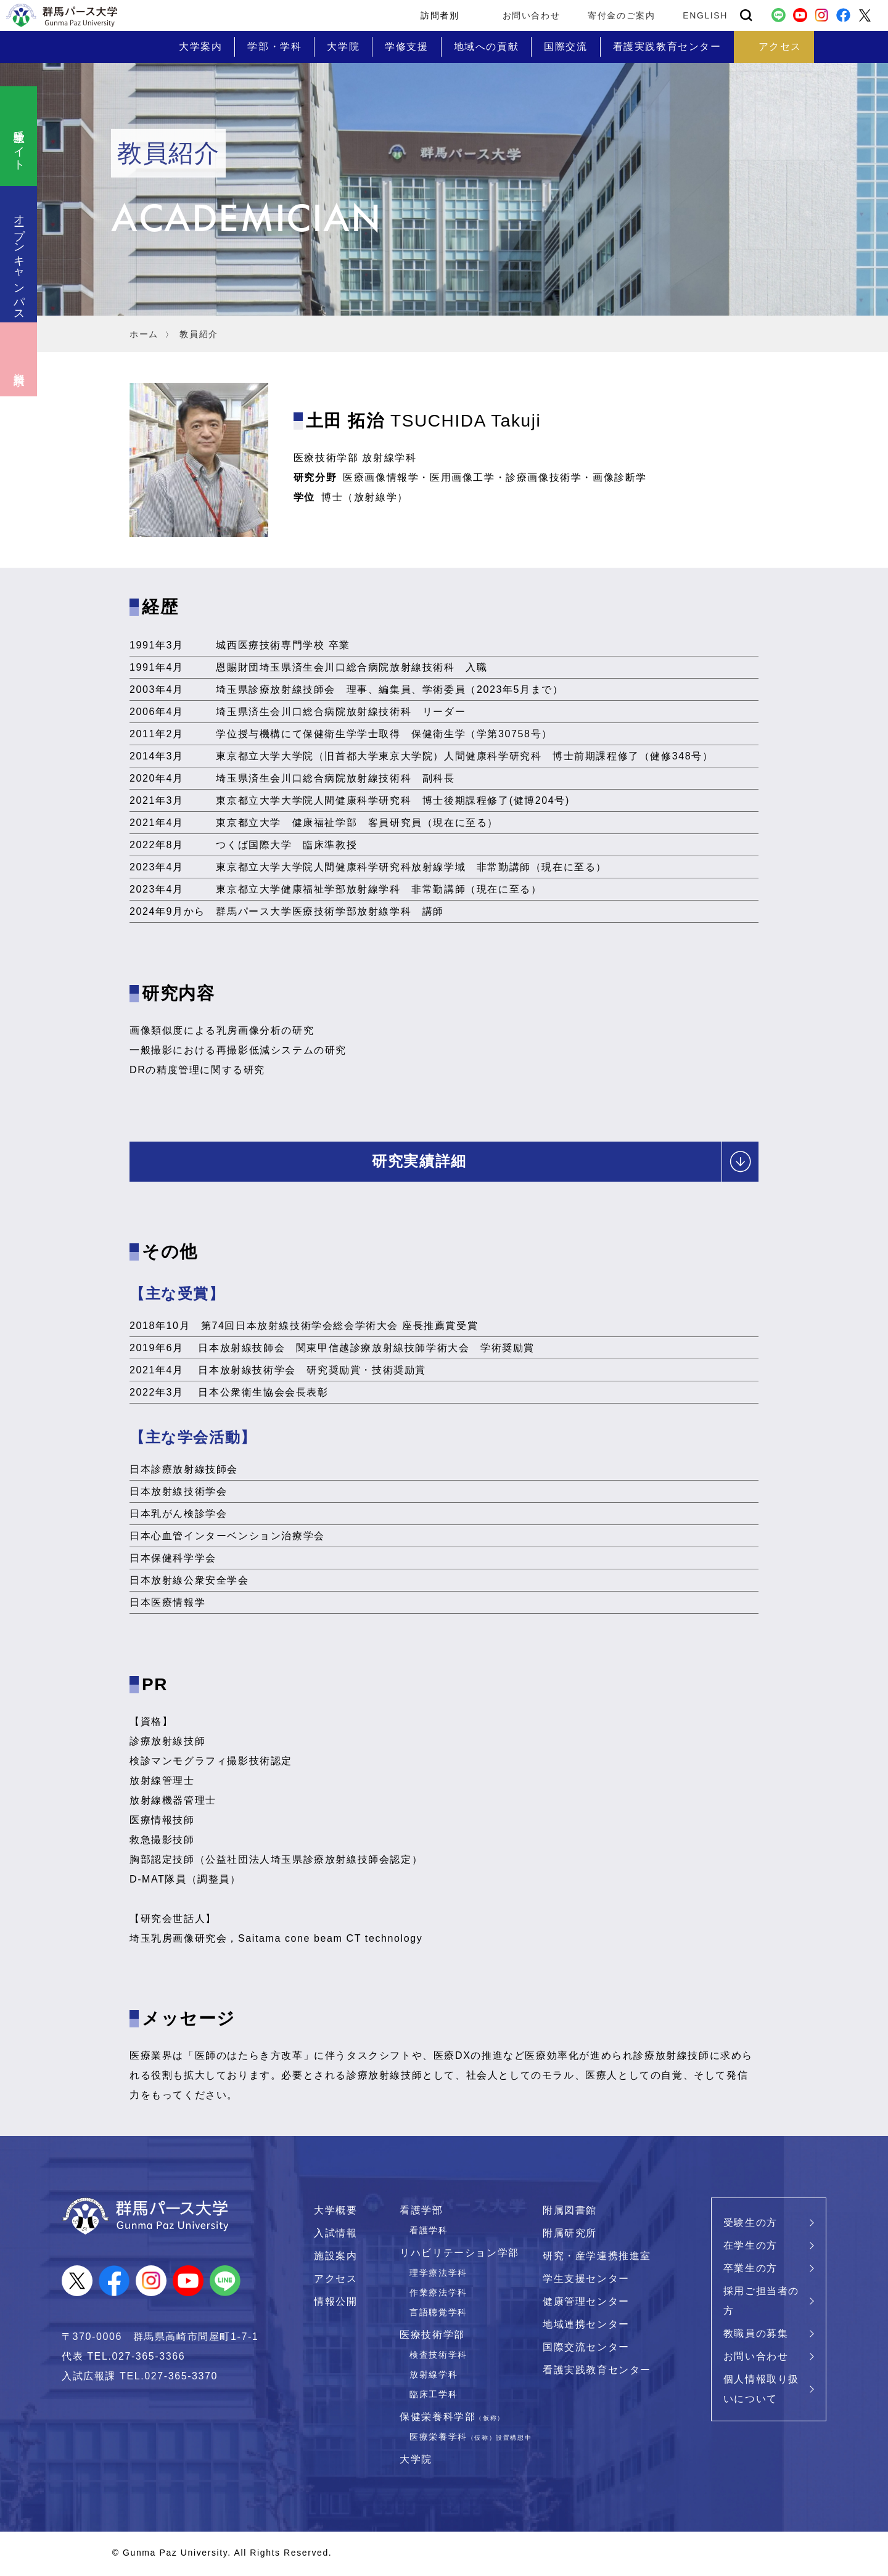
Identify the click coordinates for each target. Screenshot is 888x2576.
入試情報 (335, 2235)
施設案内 (335, 2258)
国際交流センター (586, 2349)
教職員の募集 (756, 2336)
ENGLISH (705, 15)
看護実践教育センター (597, 2372)
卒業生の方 (750, 2270)
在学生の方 (750, 2248)
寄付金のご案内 (621, 15)
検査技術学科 (438, 2357)
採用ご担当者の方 (761, 2303)
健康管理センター (586, 2304)
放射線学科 (433, 2377)
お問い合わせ (532, 15)
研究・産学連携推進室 (597, 2258)
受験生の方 (750, 2225)
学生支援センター (586, 2281)
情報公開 (335, 2304)
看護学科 (428, 2233)
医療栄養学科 (470, 2439)
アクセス (335, 2281)
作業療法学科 (438, 2295)
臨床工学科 (433, 2397)
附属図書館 (570, 2212)
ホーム (144, 334)
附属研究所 (570, 2235)
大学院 (416, 2461)
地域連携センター (586, 2326)
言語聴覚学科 (438, 2315)
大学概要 (335, 2212)
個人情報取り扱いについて (761, 2391)
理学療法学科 (438, 2275)
